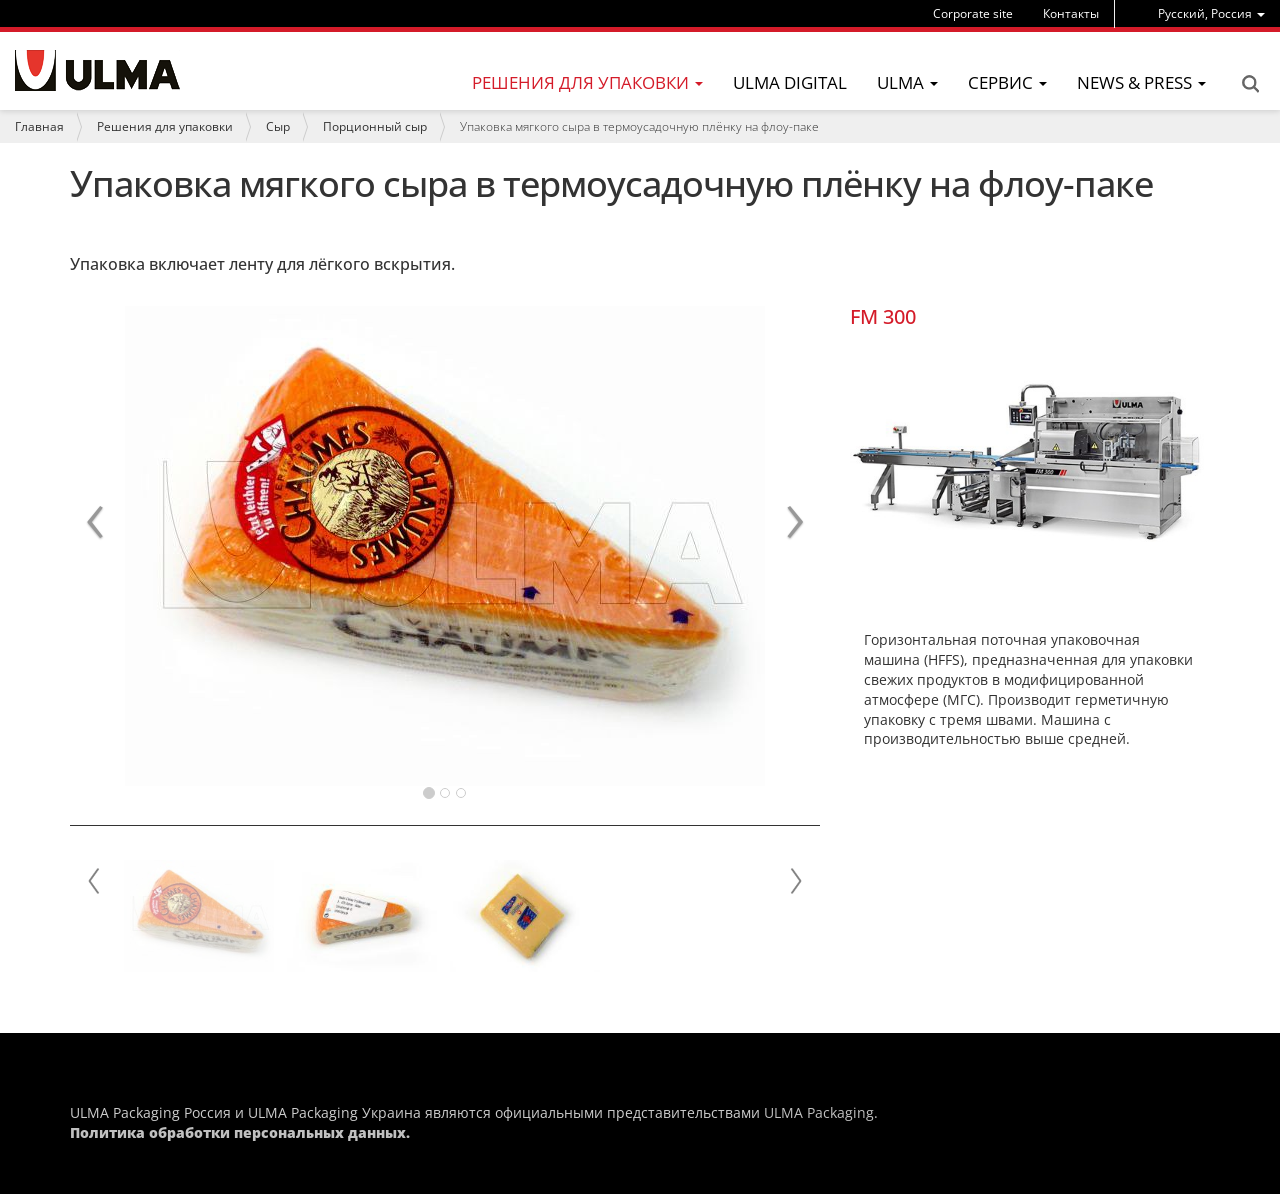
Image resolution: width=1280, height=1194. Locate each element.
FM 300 (883, 316)
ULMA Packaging (819, 1112)
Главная (39, 126)
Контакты (1071, 13)
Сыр (278, 126)
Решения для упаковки (165, 126)
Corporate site (973, 13)
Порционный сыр (375, 126)
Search (1250, 84)
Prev (95, 881)
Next (795, 881)
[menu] (1211, 13)
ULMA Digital (790, 82)
